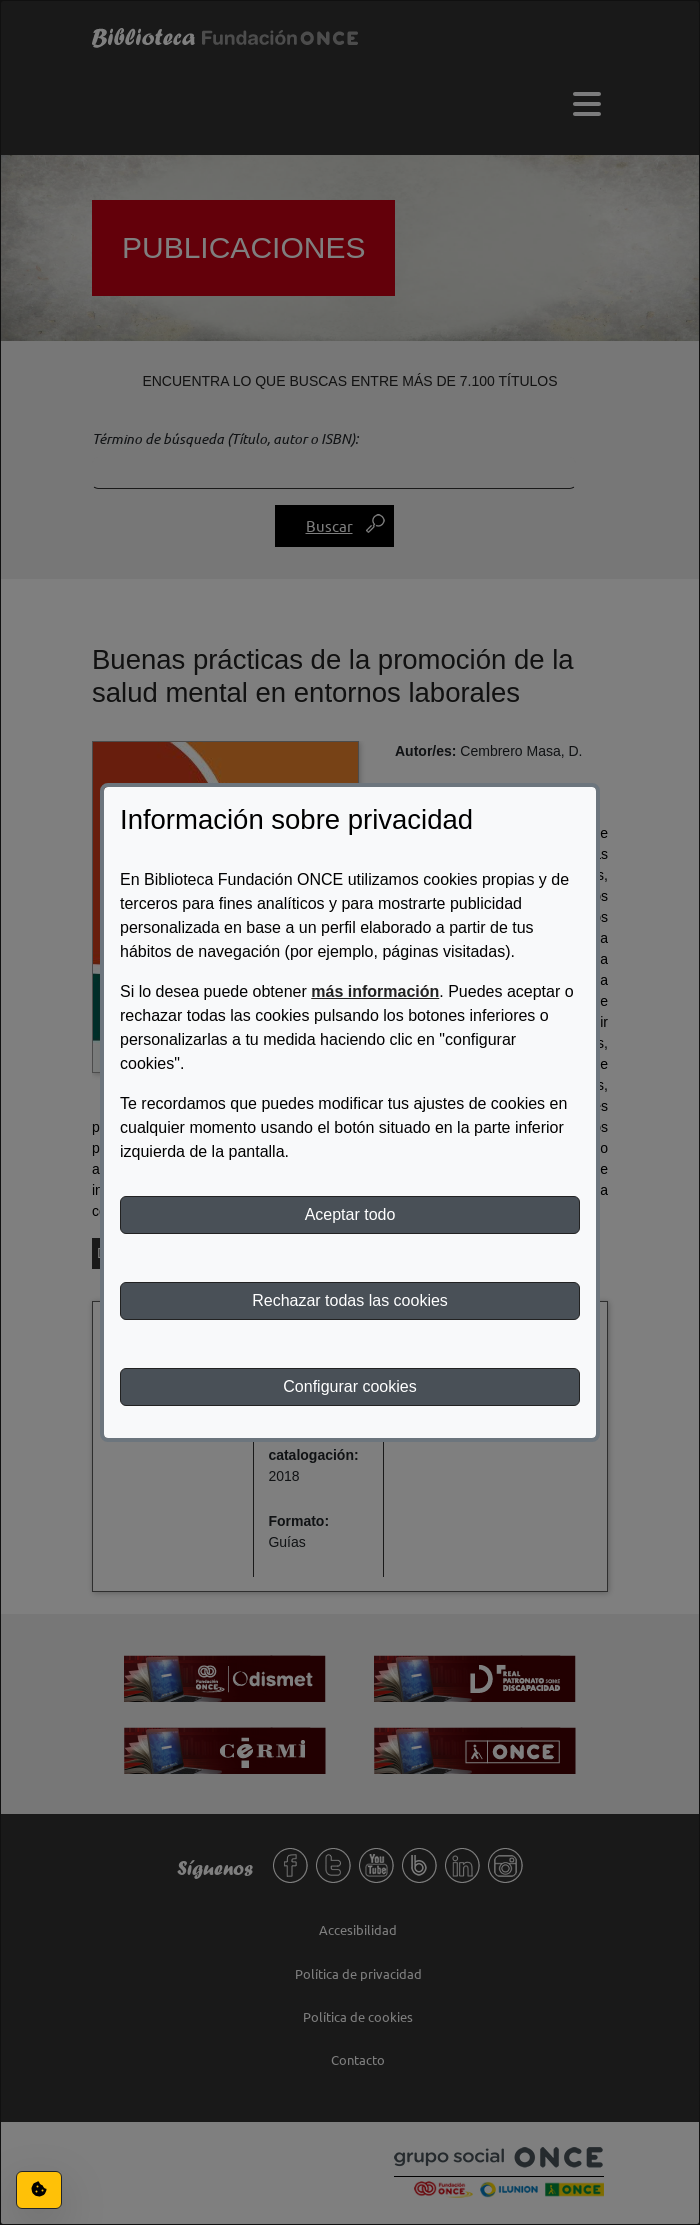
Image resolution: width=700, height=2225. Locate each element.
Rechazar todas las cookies (350, 1300)
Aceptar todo (350, 1214)
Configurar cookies (349, 1386)
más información (375, 991)
